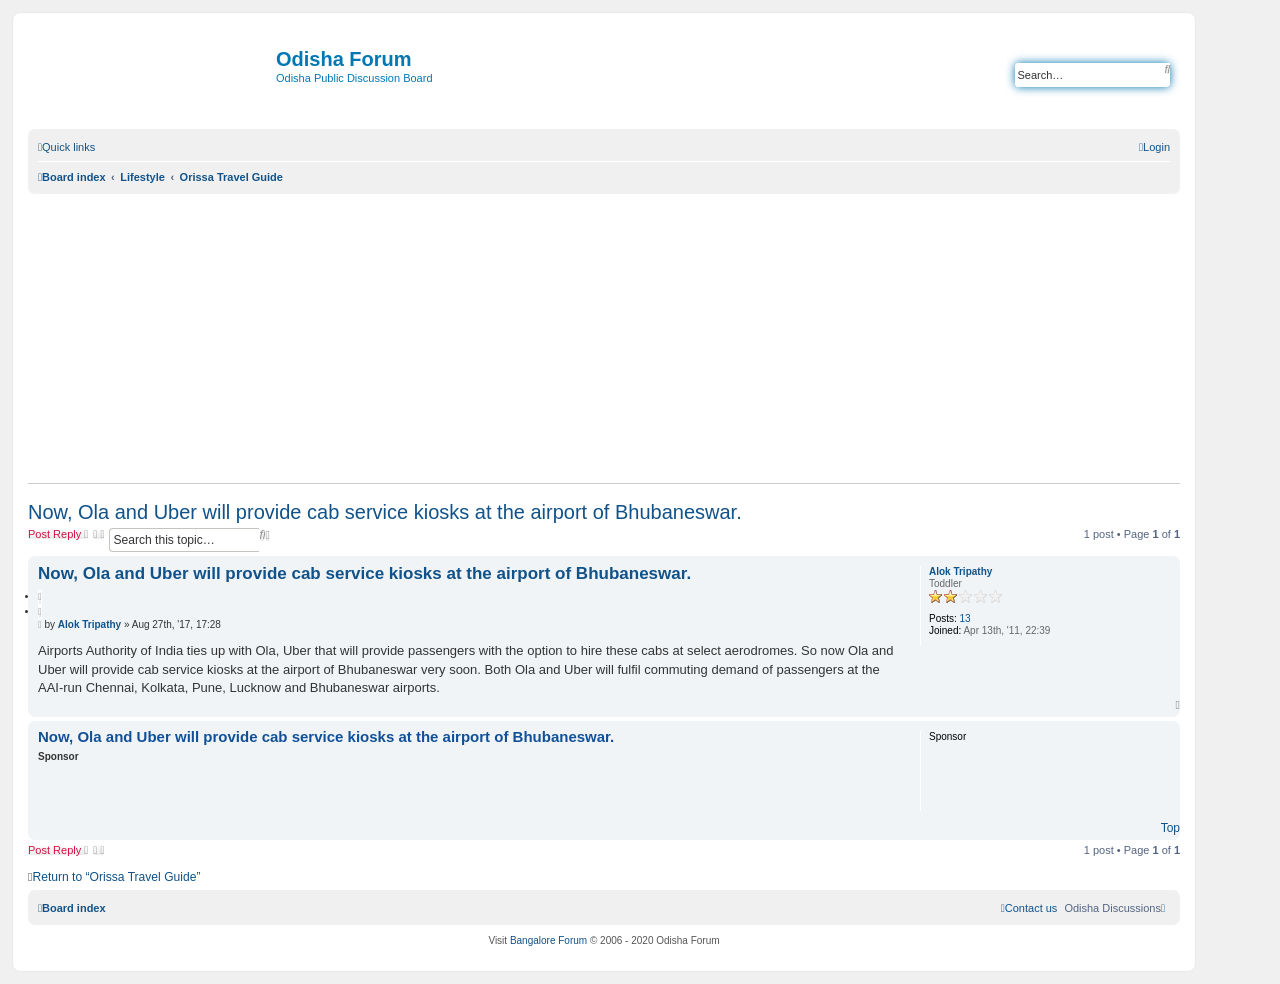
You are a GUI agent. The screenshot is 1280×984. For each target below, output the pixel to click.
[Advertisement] (604, 338)
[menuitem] (1154, 147)
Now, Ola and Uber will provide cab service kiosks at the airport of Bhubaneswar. (385, 512)
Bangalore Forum (548, 940)
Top (1170, 828)
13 (965, 618)
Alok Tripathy (960, 571)
